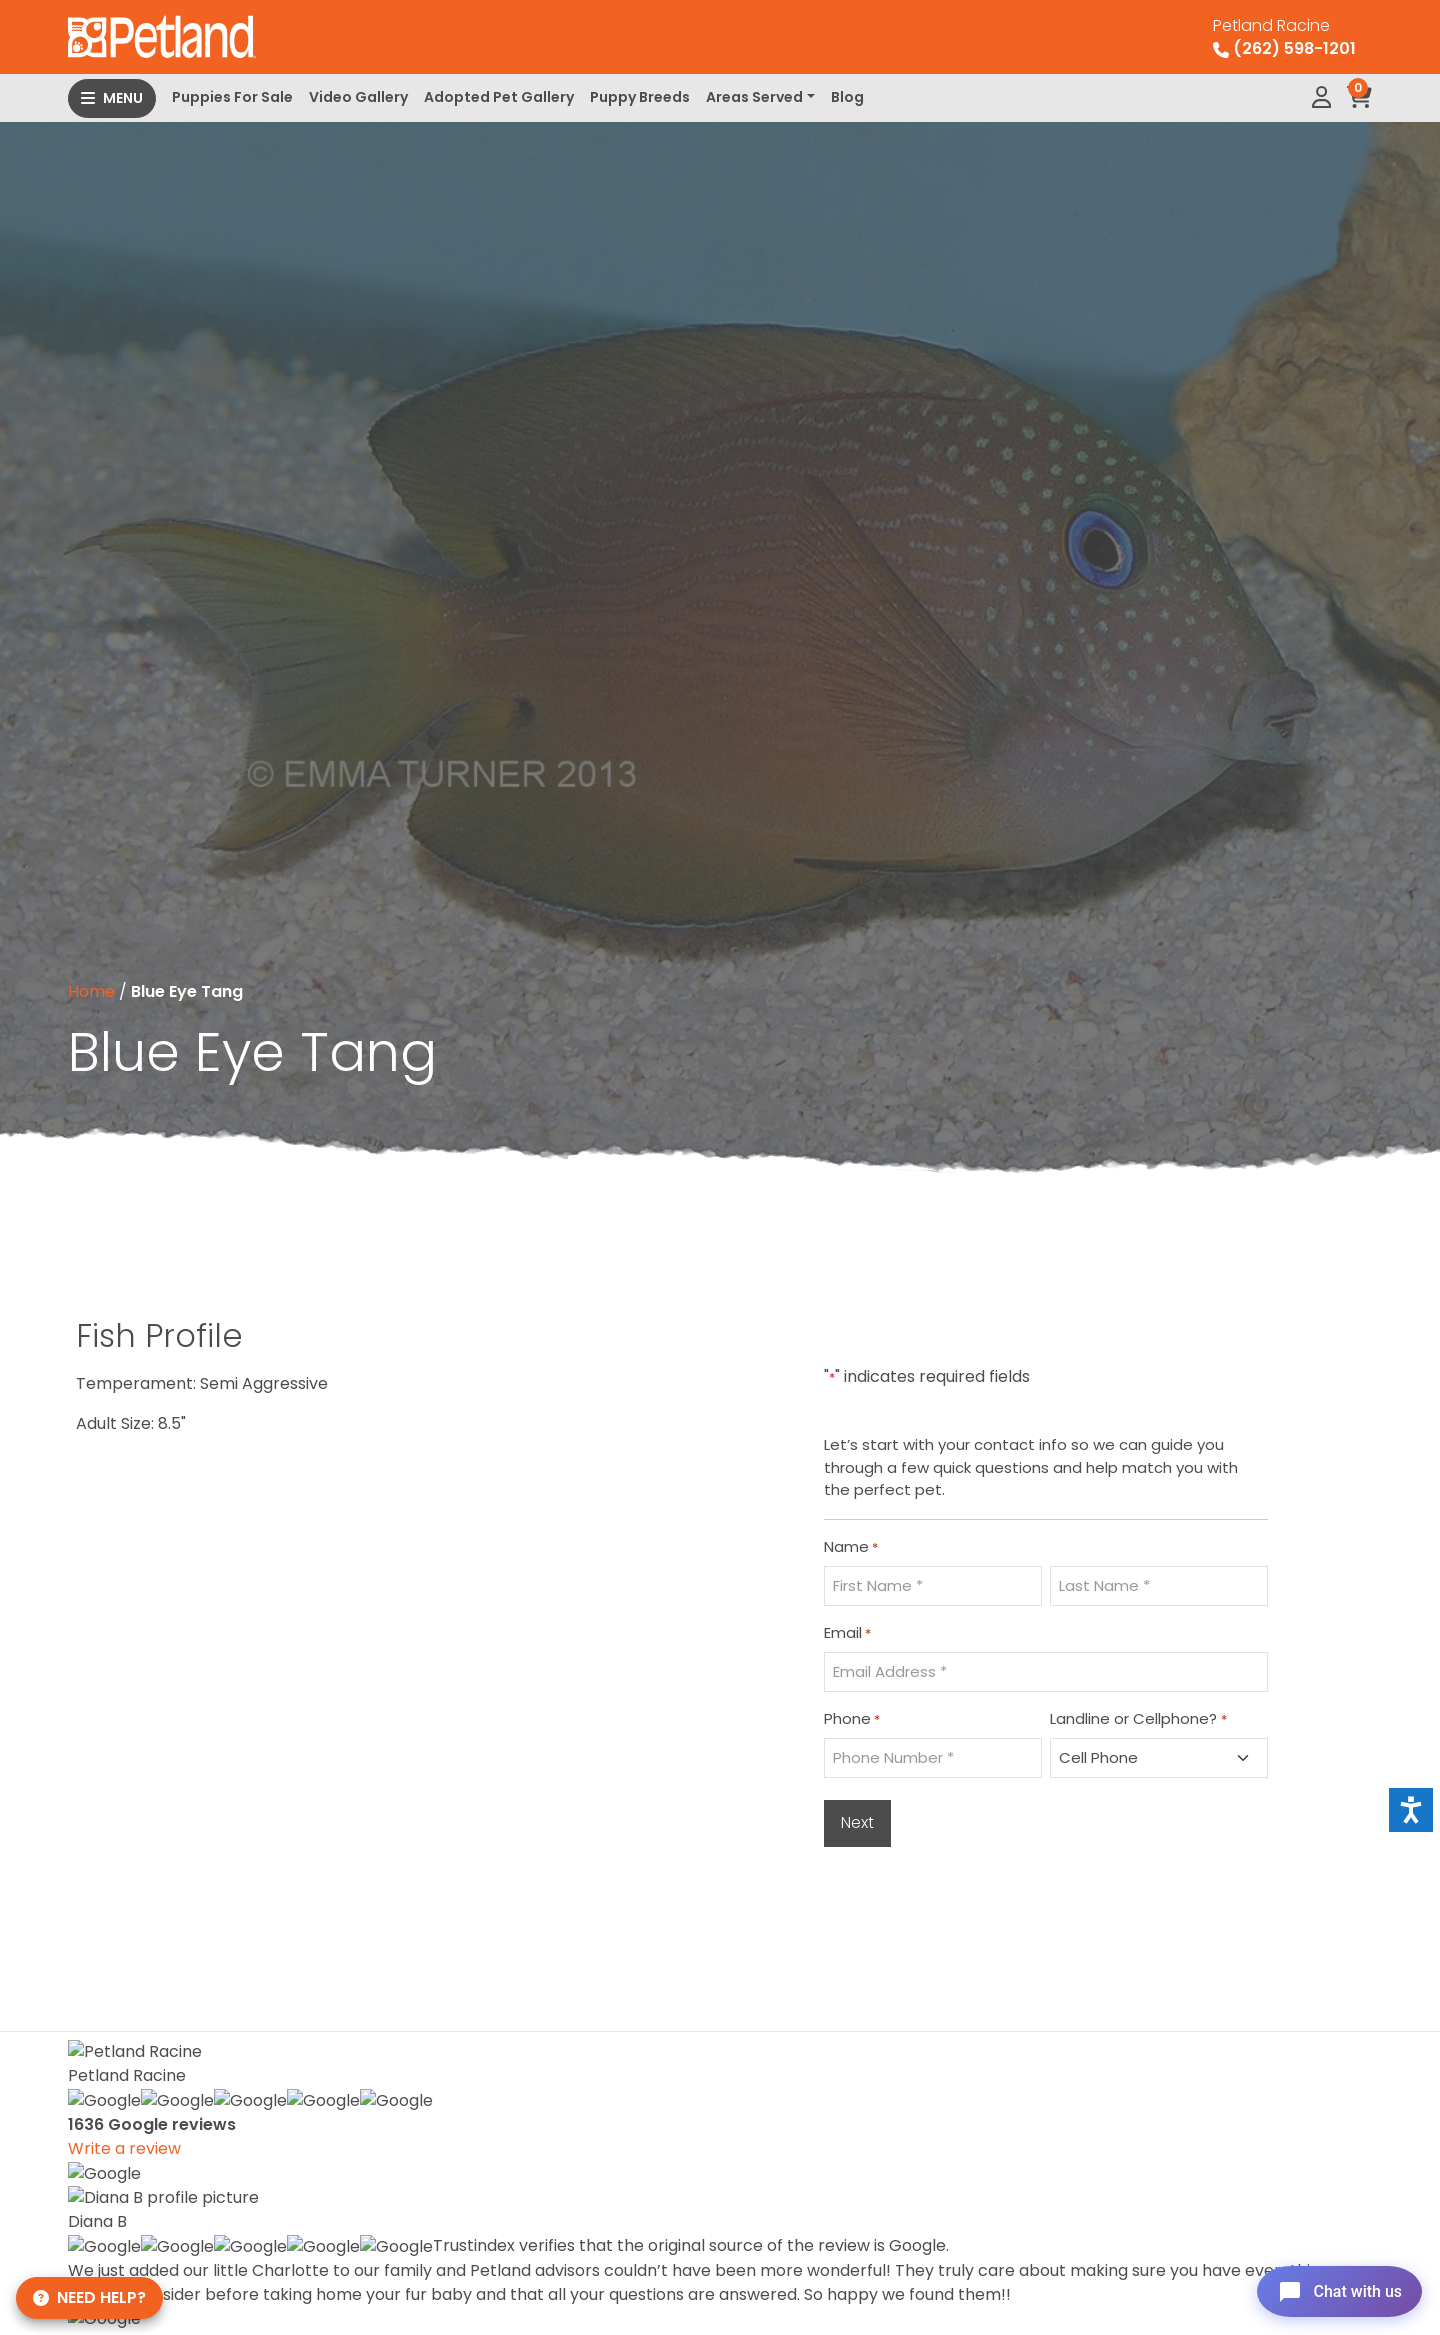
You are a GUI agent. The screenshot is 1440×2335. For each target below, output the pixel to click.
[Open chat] (1333, 2289)
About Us (1062, 2242)
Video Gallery (358, 97)
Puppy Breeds (640, 97)
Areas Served (754, 97)
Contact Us (1071, 2306)
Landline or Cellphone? (1138, 1719)
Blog (847, 97)
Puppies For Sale (232, 97)
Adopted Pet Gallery (499, 97)
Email (847, 1633)
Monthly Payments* (1105, 2210)
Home (91, 991)
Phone (852, 1719)
